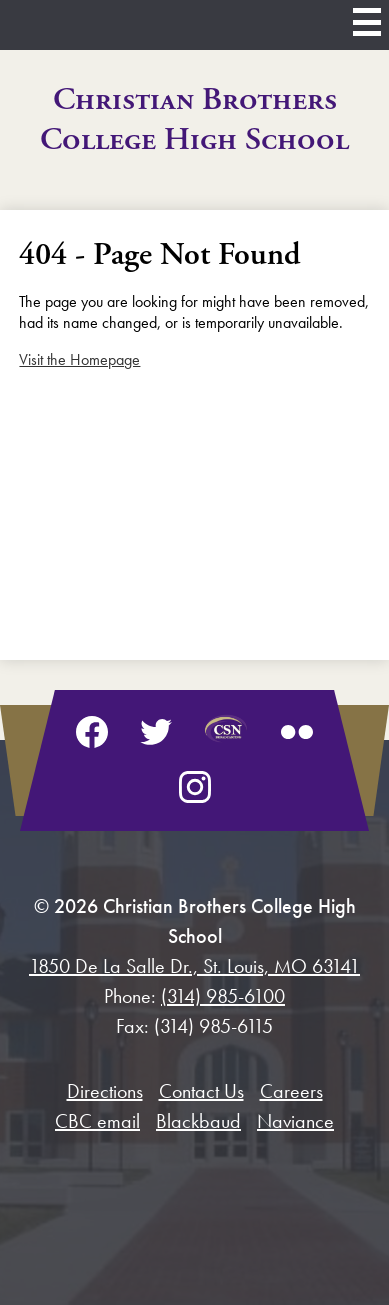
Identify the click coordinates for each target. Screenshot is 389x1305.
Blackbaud (198, 1121)
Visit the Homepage (79, 359)
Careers (291, 1091)
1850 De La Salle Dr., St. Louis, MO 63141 (194, 966)
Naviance (295, 1121)
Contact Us (201, 1091)
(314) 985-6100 (223, 996)
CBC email (97, 1121)
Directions (105, 1091)
